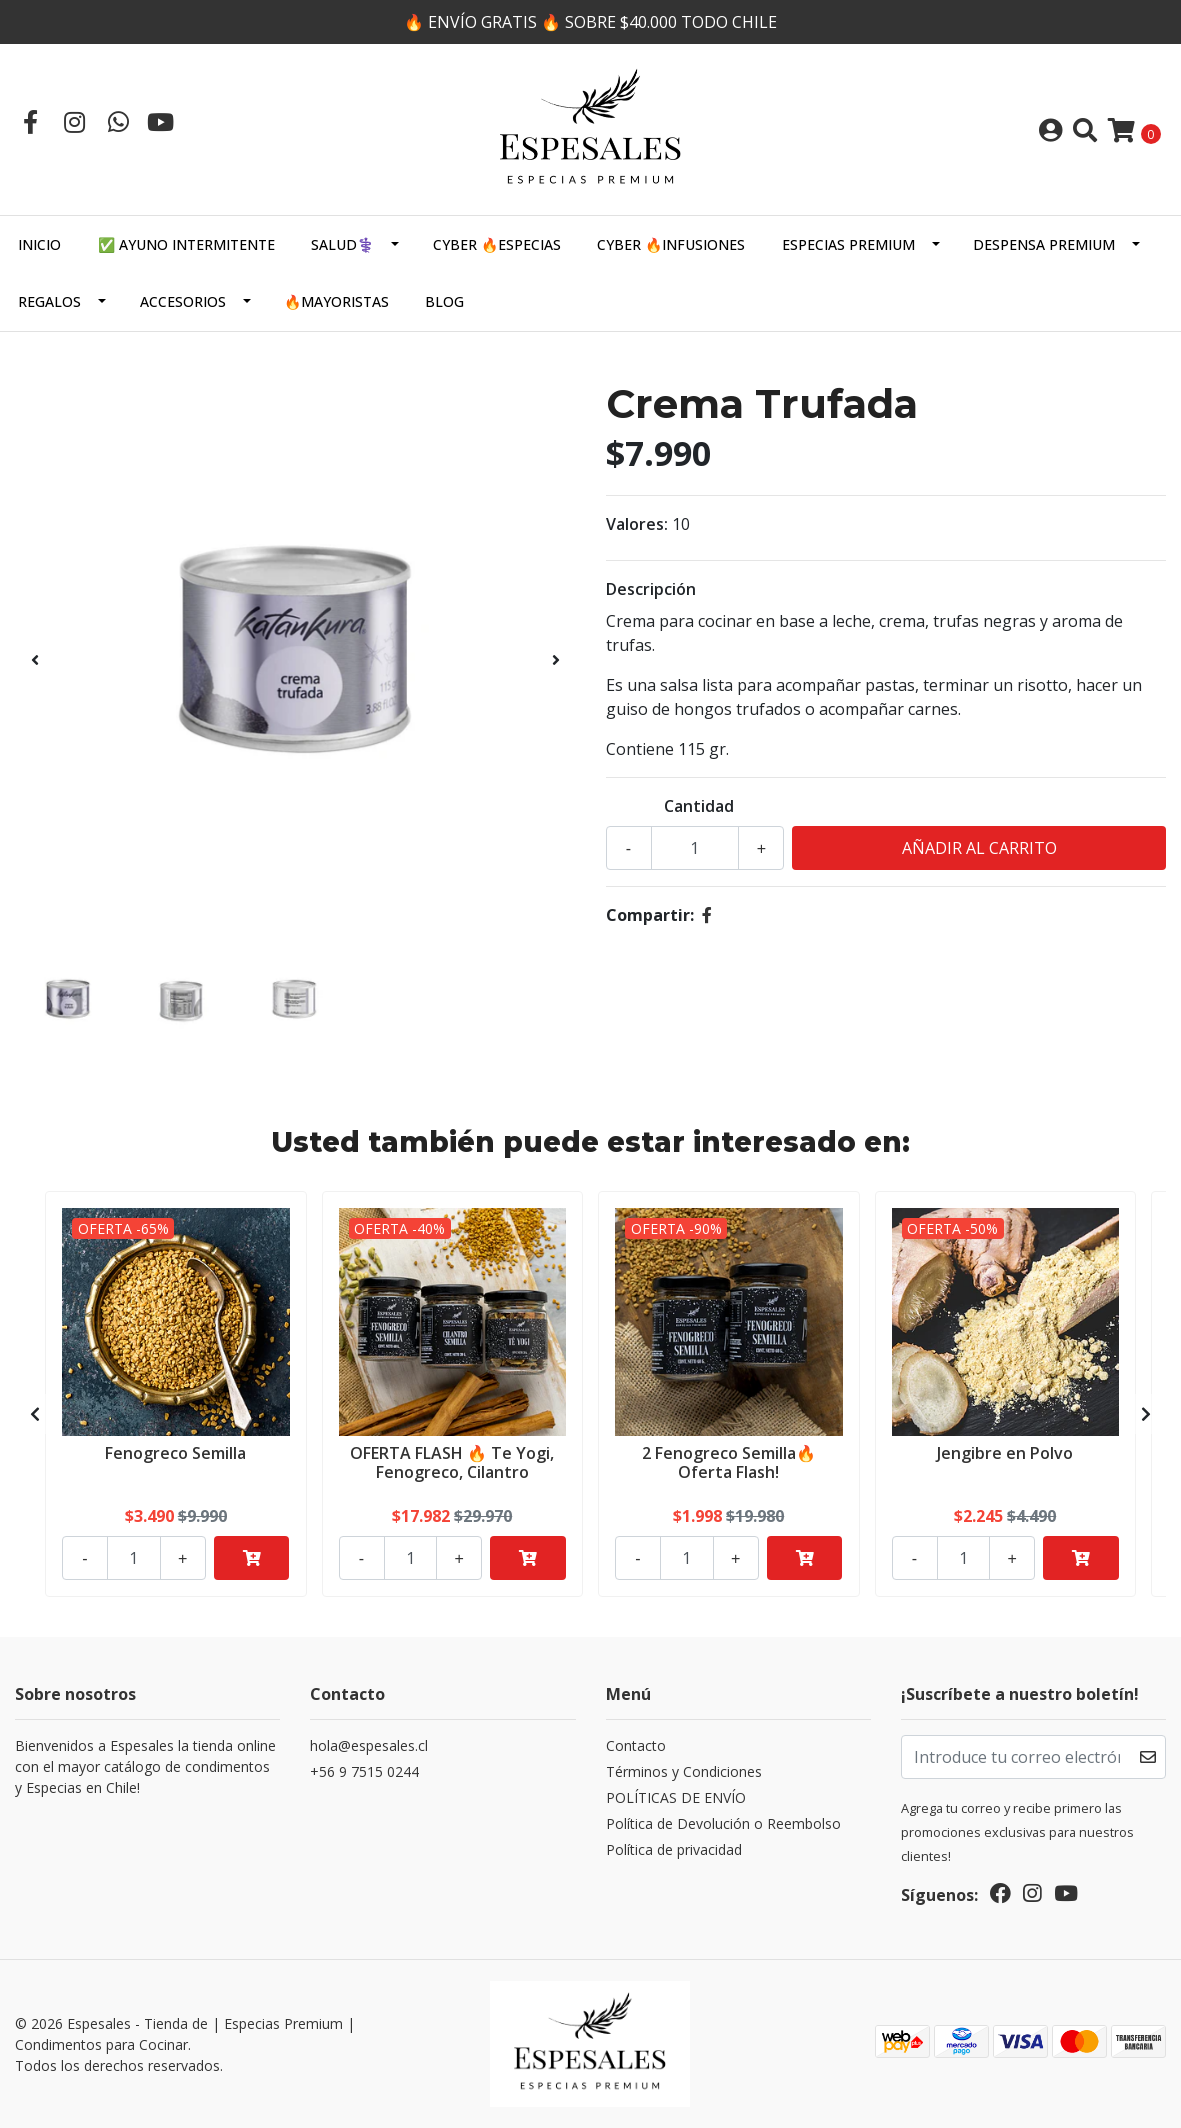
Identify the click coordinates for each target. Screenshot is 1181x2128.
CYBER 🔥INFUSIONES (671, 244)
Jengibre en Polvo (1005, 1453)
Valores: (637, 524)
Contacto (636, 1745)
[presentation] (35, 660)
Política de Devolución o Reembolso (723, 1823)
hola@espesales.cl (369, 1745)
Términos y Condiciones (684, 1771)
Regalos (49, 301)
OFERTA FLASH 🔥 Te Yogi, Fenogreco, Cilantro (452, 1462)
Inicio (39, 244)
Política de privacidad (674, 1849)
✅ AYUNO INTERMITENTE (186, 244)
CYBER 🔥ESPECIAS (497, 244)
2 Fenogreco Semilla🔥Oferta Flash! (729, 1462)
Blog (444, 301)
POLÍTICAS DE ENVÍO (676, 1797)
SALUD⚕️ (342, 244)
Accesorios (183, 301)
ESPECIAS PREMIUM (848, 244)
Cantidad (699, 806)
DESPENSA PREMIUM (1044, 244)
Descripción (651, 589)
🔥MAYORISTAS (336, 301)
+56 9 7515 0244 (364, 1771)
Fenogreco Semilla (175, 1453)
